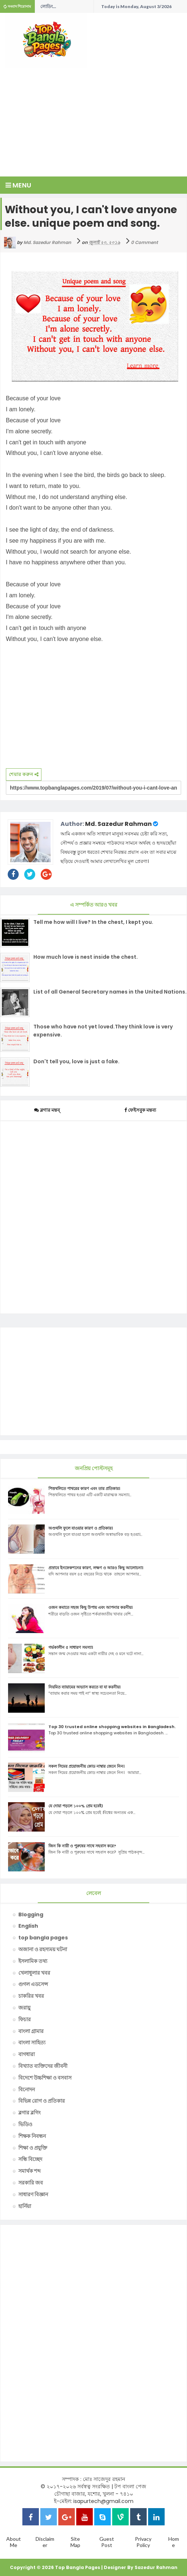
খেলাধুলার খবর (34, 1972)
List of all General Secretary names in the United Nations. (110, 991)
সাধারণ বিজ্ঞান (33, 2194)
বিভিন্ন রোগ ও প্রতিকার (41, 2101)
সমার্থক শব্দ (29, 2171)
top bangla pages (43, 1937)
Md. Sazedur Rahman (118, 824)
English (28, 1926)
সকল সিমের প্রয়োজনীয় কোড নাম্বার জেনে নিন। (86, 1766)
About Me (13, 2542)
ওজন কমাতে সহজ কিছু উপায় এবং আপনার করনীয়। (90, 1607)
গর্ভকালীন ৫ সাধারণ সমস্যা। (70, 1647)
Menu (18, 185)
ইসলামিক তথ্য (32, 1961)
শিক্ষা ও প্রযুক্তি (32, 2147)
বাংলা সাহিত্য (31, 2042)
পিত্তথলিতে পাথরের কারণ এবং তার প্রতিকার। (84, 1488)
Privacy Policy (143, 2542)
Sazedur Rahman (156, 2567)
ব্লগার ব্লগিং (29, 2112)
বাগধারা (26, 2054)
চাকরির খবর (31, 1996)
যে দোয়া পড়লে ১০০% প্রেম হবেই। (75, 1806)
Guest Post (106, 2542)
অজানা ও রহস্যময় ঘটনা (42, 1949)
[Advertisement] (96, 119)
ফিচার (24, 2019)
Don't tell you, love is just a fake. (76, 1061)
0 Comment (144, 242)
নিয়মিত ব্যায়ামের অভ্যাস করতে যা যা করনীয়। (84, 1687)
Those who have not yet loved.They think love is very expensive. (103, 1030)
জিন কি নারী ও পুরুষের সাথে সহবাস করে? (82, 1846)
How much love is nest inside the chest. (85, 957)
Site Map (75, 2542)
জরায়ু (24, 2007)
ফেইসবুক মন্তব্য (140, 1110)
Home (173, 2542)
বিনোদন (26, 2089)
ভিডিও (25, 2124)
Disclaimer (45, 2542)
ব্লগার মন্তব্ (47, 1110)
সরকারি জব (30, 2182)
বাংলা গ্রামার (31, 2031)
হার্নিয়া (24, 2206)
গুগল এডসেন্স (33, 1984)
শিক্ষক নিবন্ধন (32, 2136)
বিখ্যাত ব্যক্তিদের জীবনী (42, 2066)
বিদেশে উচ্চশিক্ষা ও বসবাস (45, 2077)
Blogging (30, 1914)
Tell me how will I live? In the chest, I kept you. (93, 922)
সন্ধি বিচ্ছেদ (30, 2159)
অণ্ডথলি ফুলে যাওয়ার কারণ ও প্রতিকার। (80, 1528)
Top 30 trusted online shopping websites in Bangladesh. (112, 1727)
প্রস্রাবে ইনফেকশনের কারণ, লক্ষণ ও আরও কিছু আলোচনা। (95, 1568)
